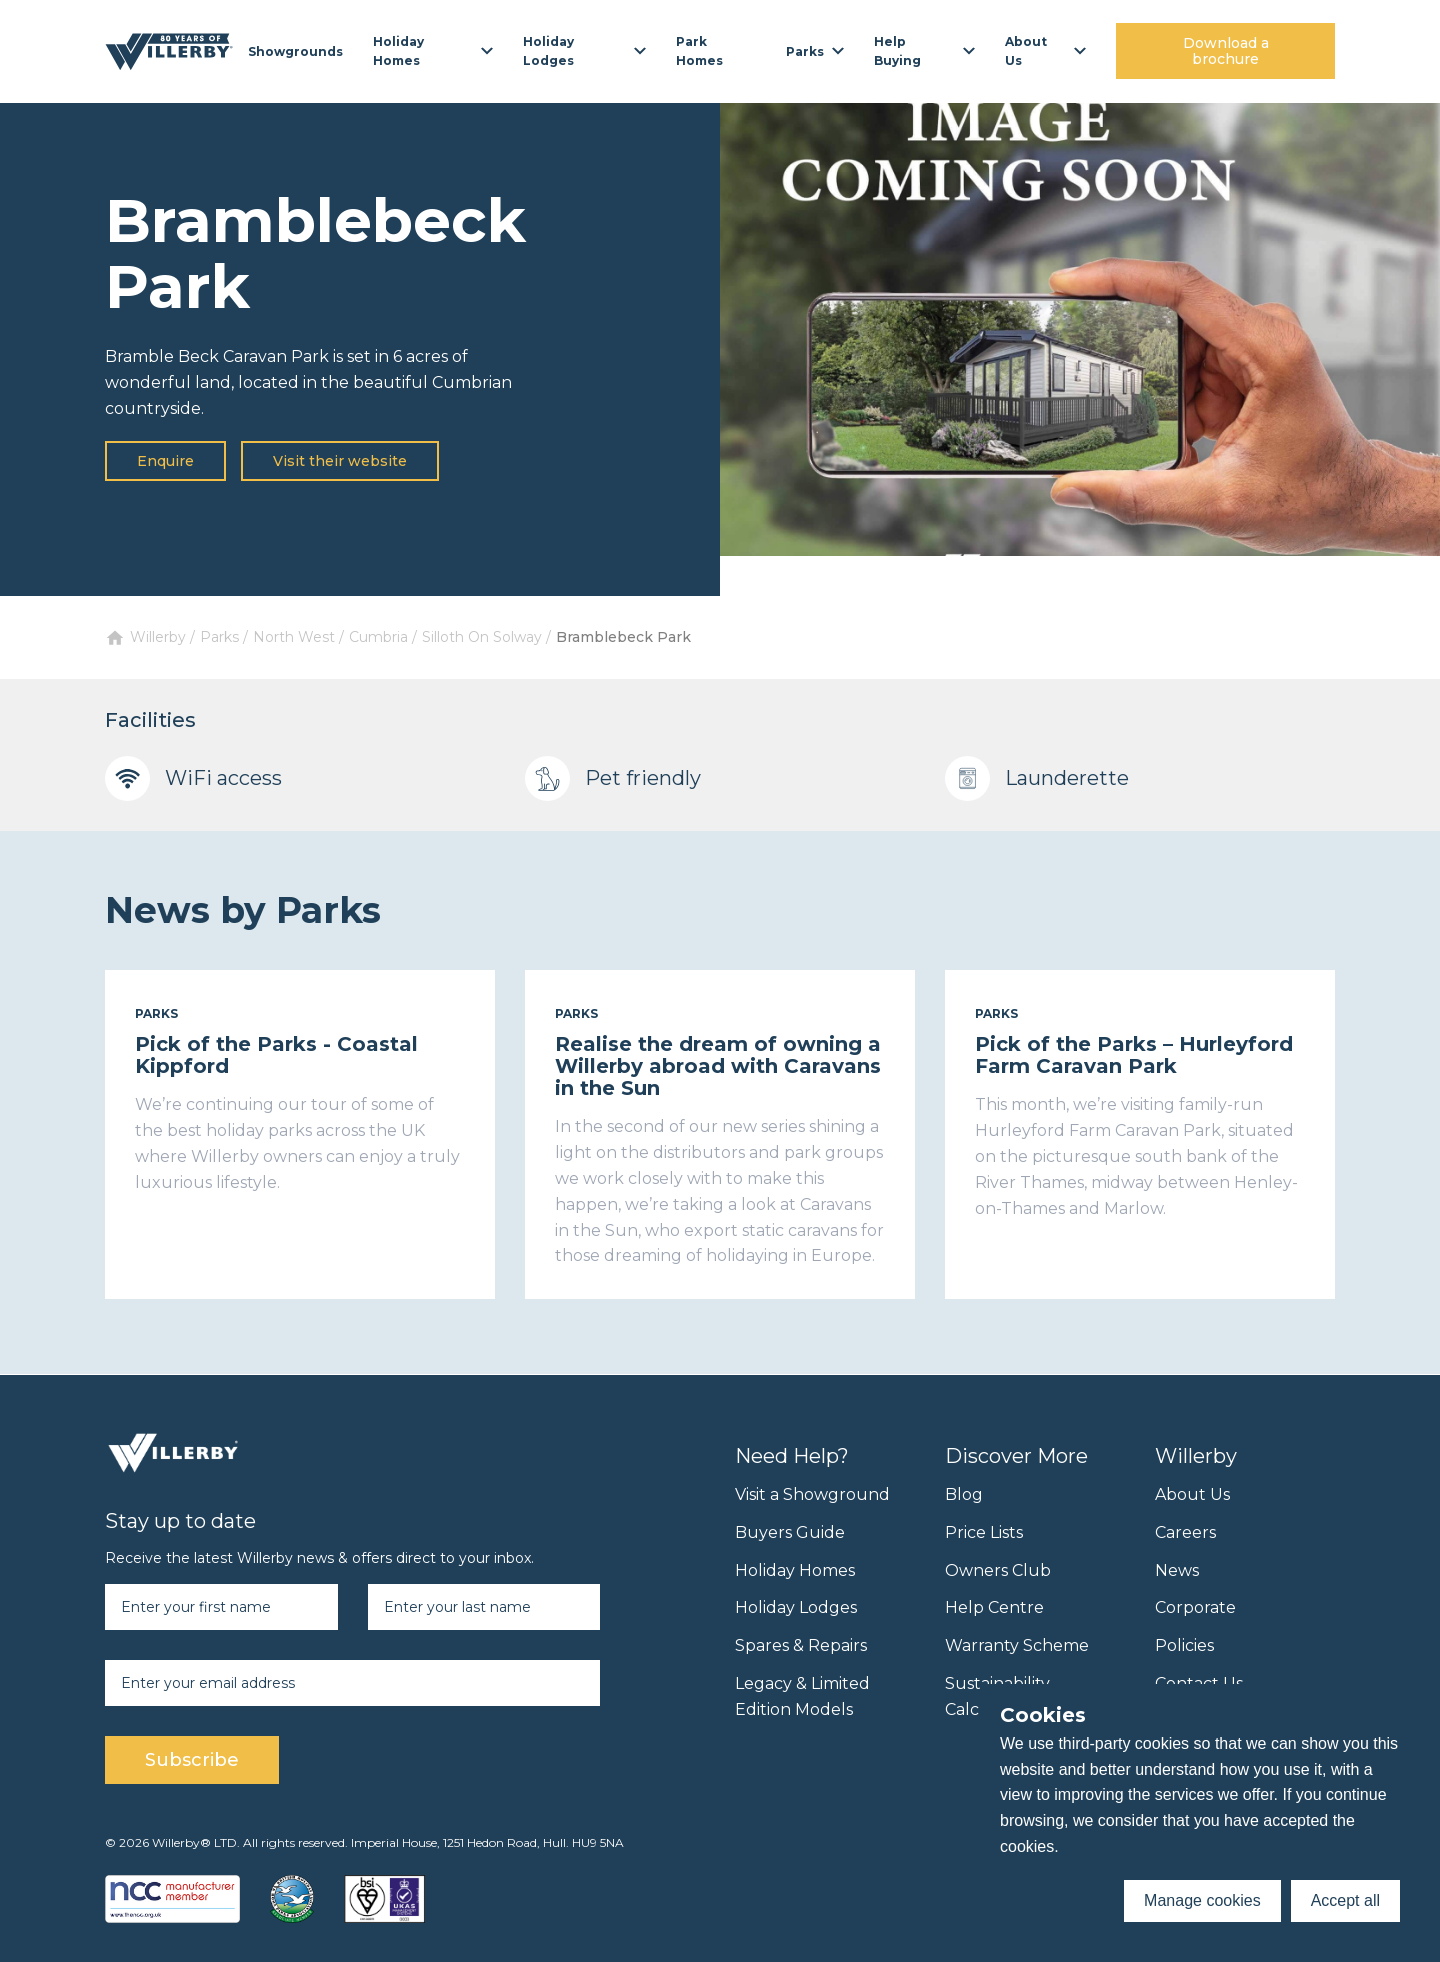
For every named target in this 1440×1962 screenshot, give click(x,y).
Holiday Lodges (796, 1607)
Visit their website (340, 461)
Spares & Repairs (801, 1645)
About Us (1192, 1494)
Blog (964, 1494)
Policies (1184, 1645)
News (1177, 1570)
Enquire (165, 461)
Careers (1185, 1532)
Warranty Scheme (1017, 1645)
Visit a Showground (812, 1494)
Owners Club (998, 1570)
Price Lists (984, 1532)
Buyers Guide (790, 1532)
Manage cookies (1202, 1900)
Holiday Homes (795, 1570)
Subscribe (192, 1760)
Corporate (1195, 1607)
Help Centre (994, 1607)
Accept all (1345, 1900)
